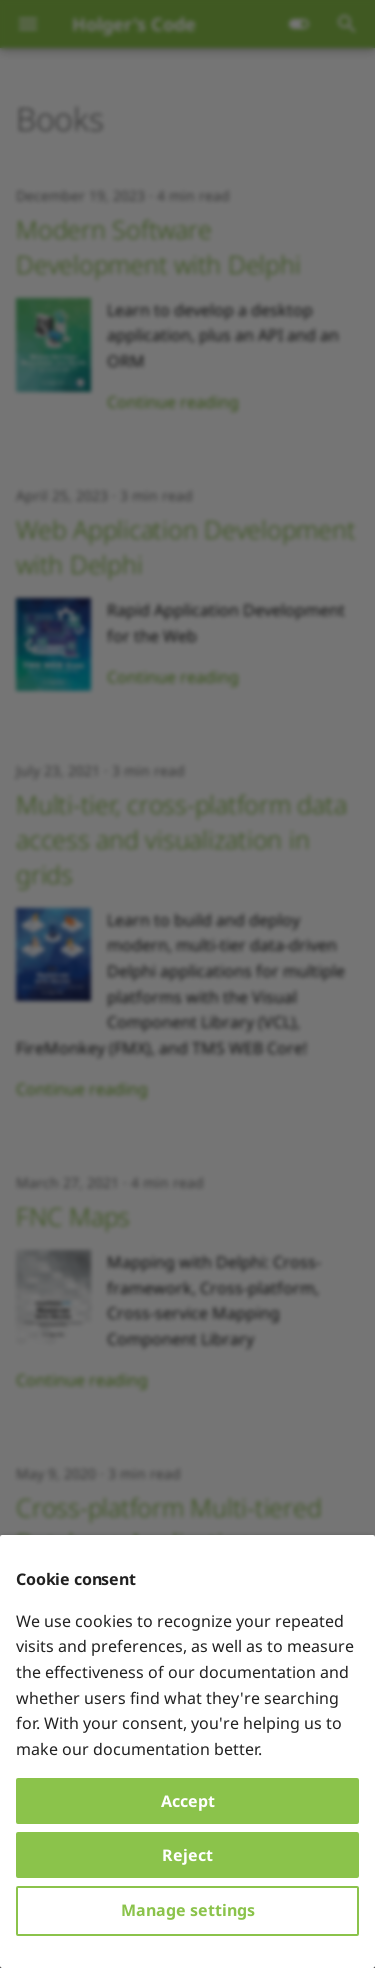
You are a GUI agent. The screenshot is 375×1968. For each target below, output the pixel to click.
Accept (188, 1801)
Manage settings (188, 1910)
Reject (187, 1855)
